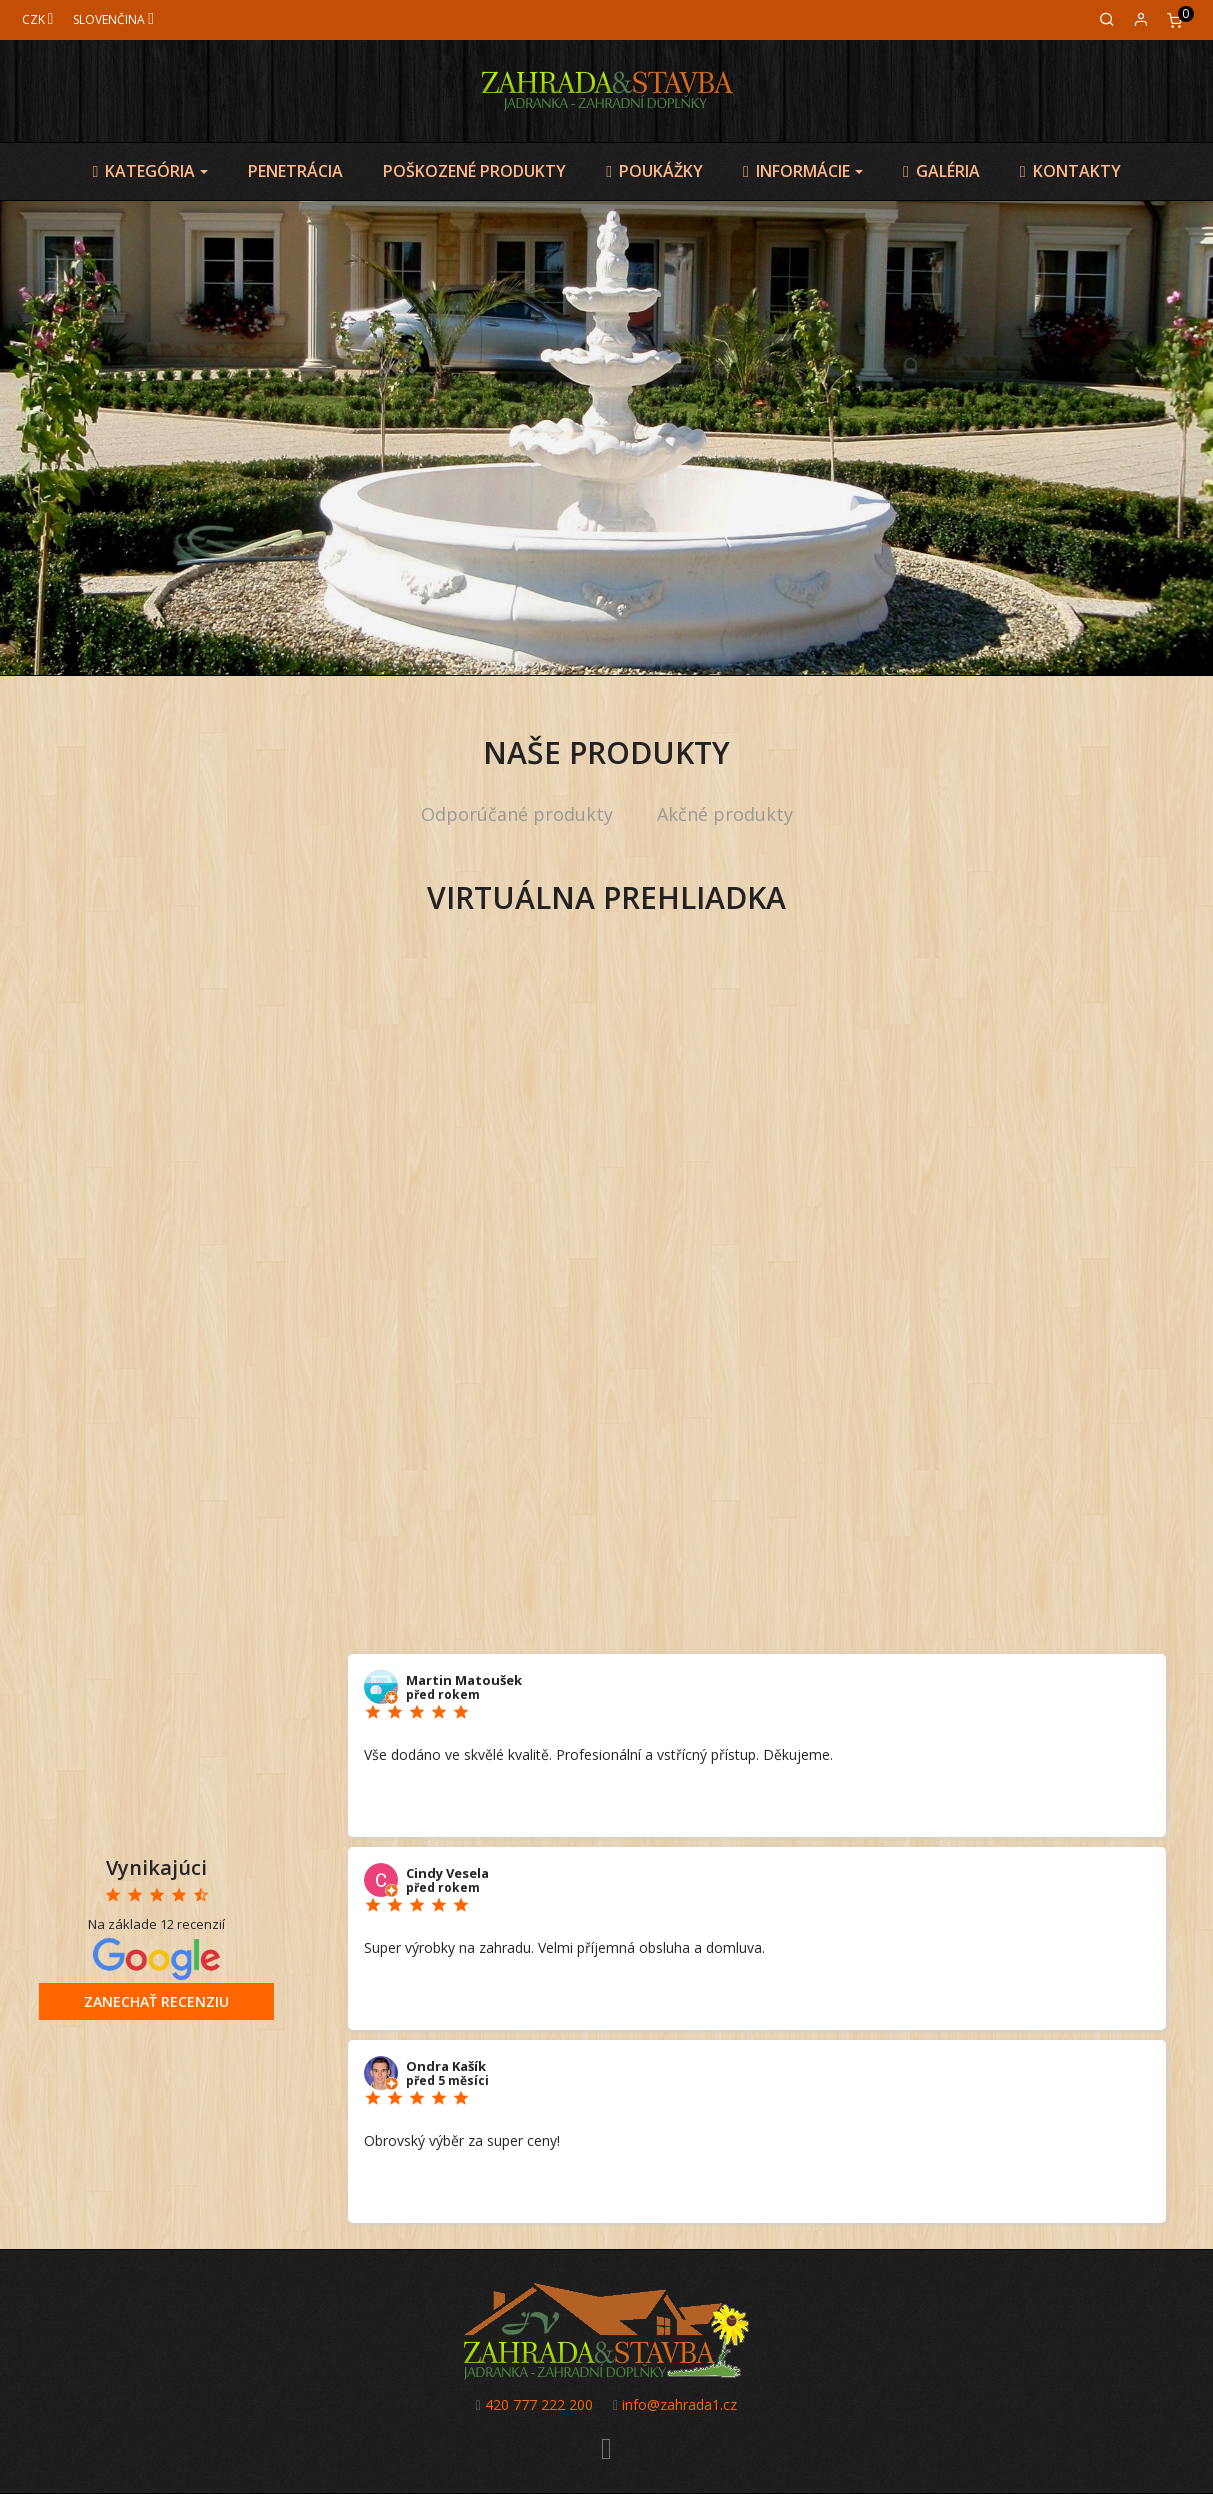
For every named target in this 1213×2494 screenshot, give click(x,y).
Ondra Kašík (446, 2066)
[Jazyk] (113, 19)
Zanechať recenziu (156, 2001)
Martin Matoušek (464, 1680)
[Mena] (38, 19)
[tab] (517, 815)
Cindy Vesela (447, 1873)
